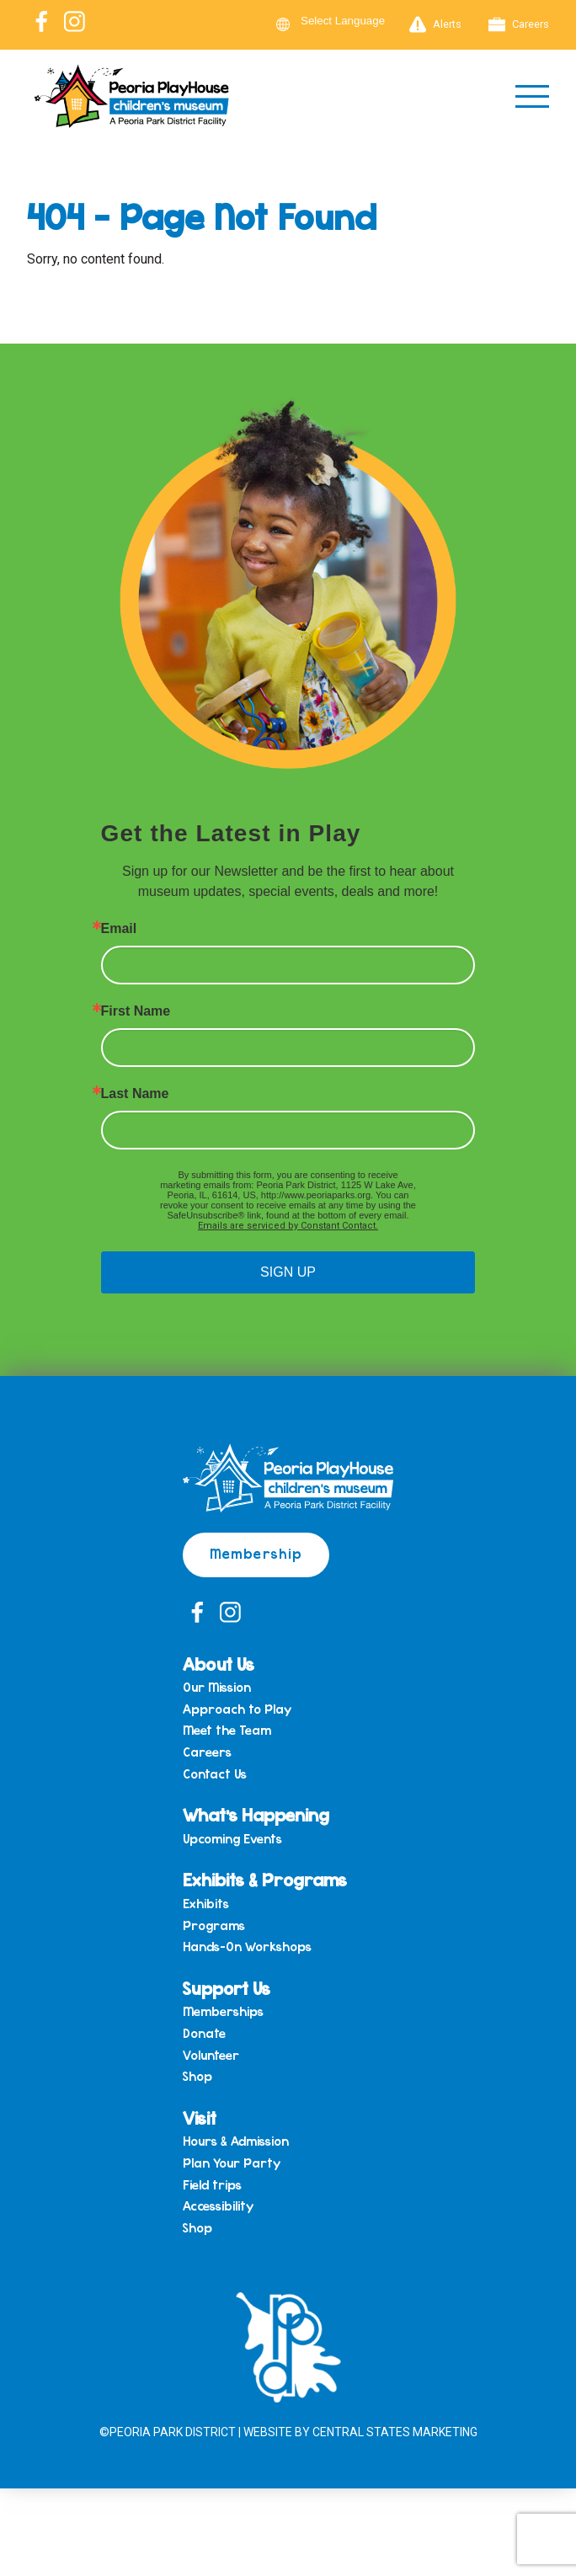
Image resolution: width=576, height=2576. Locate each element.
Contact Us (215, 1774)
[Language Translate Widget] (353, 20)
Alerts (435, 24)
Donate (204, 2033)
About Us (218, 1663)
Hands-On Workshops (247, 1947)
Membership (256, 1553)
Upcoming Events (232, 1839)
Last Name (135, 1094)
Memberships (223, 2011)
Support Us (226, 1987)
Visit (199, 2117)
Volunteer (211, 2055)
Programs (214, 1925)
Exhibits (206, 1904)
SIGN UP (288, 1272)
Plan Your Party (231, 2163)
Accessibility (218, 2206)
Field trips (212, 2185)
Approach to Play (237, 1709)
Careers (518, 24)
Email (119, 929)
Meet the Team (227, 1730)
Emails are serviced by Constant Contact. (288, 1225)
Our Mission (217, 1687)
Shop (197, 2076)
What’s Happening (256, 1814)
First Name (136, 1011)
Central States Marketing (394, 2432)
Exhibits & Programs (265, 1879)
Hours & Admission (236, 2141)
